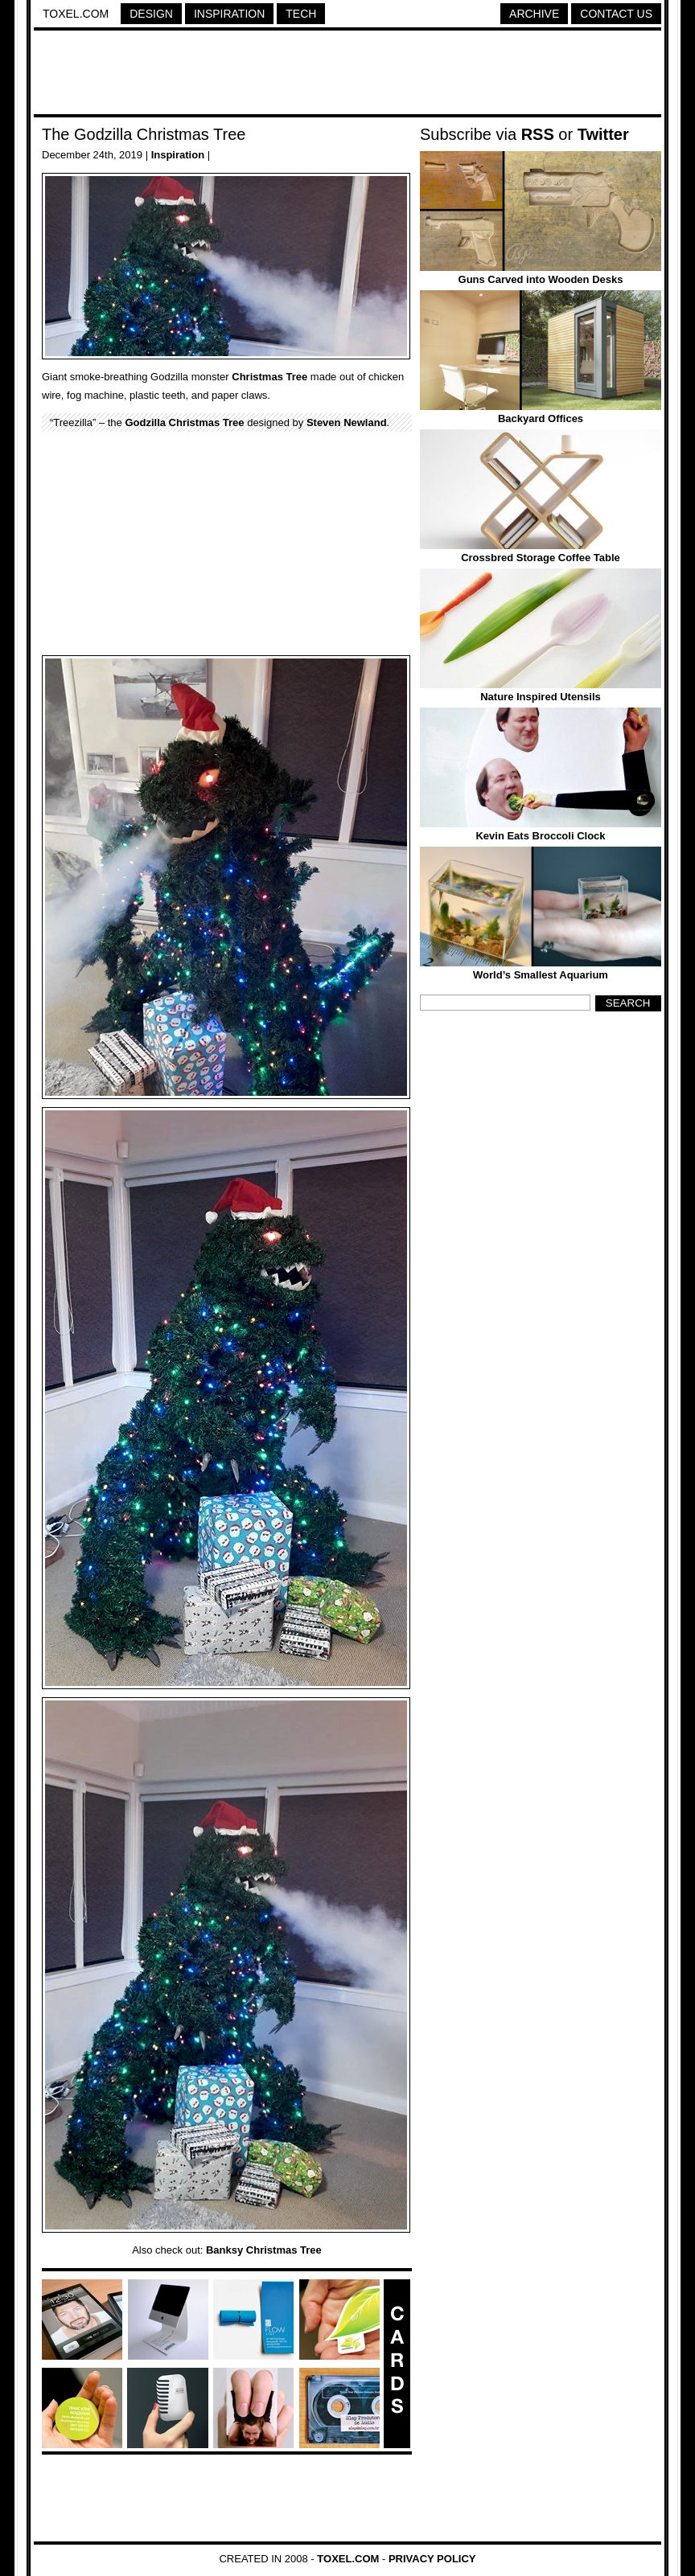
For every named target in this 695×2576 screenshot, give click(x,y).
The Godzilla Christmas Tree (143, 134)
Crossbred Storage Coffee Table (540, 558)
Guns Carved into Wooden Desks (541, 279)
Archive (534, 13)
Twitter (603, 134)
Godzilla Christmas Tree (184, 422)
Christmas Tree (269, 377)
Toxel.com (76, 13)
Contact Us (616, 13)
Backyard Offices (540, 418)
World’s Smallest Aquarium (540, 975)
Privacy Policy (432, 2559)
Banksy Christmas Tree (264, 2250)
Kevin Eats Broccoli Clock (540, 836)
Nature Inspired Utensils (540, 697)
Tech (301, 13)
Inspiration (229, 13)
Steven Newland (346, 422)
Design (151, 13)
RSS (537, 134)
